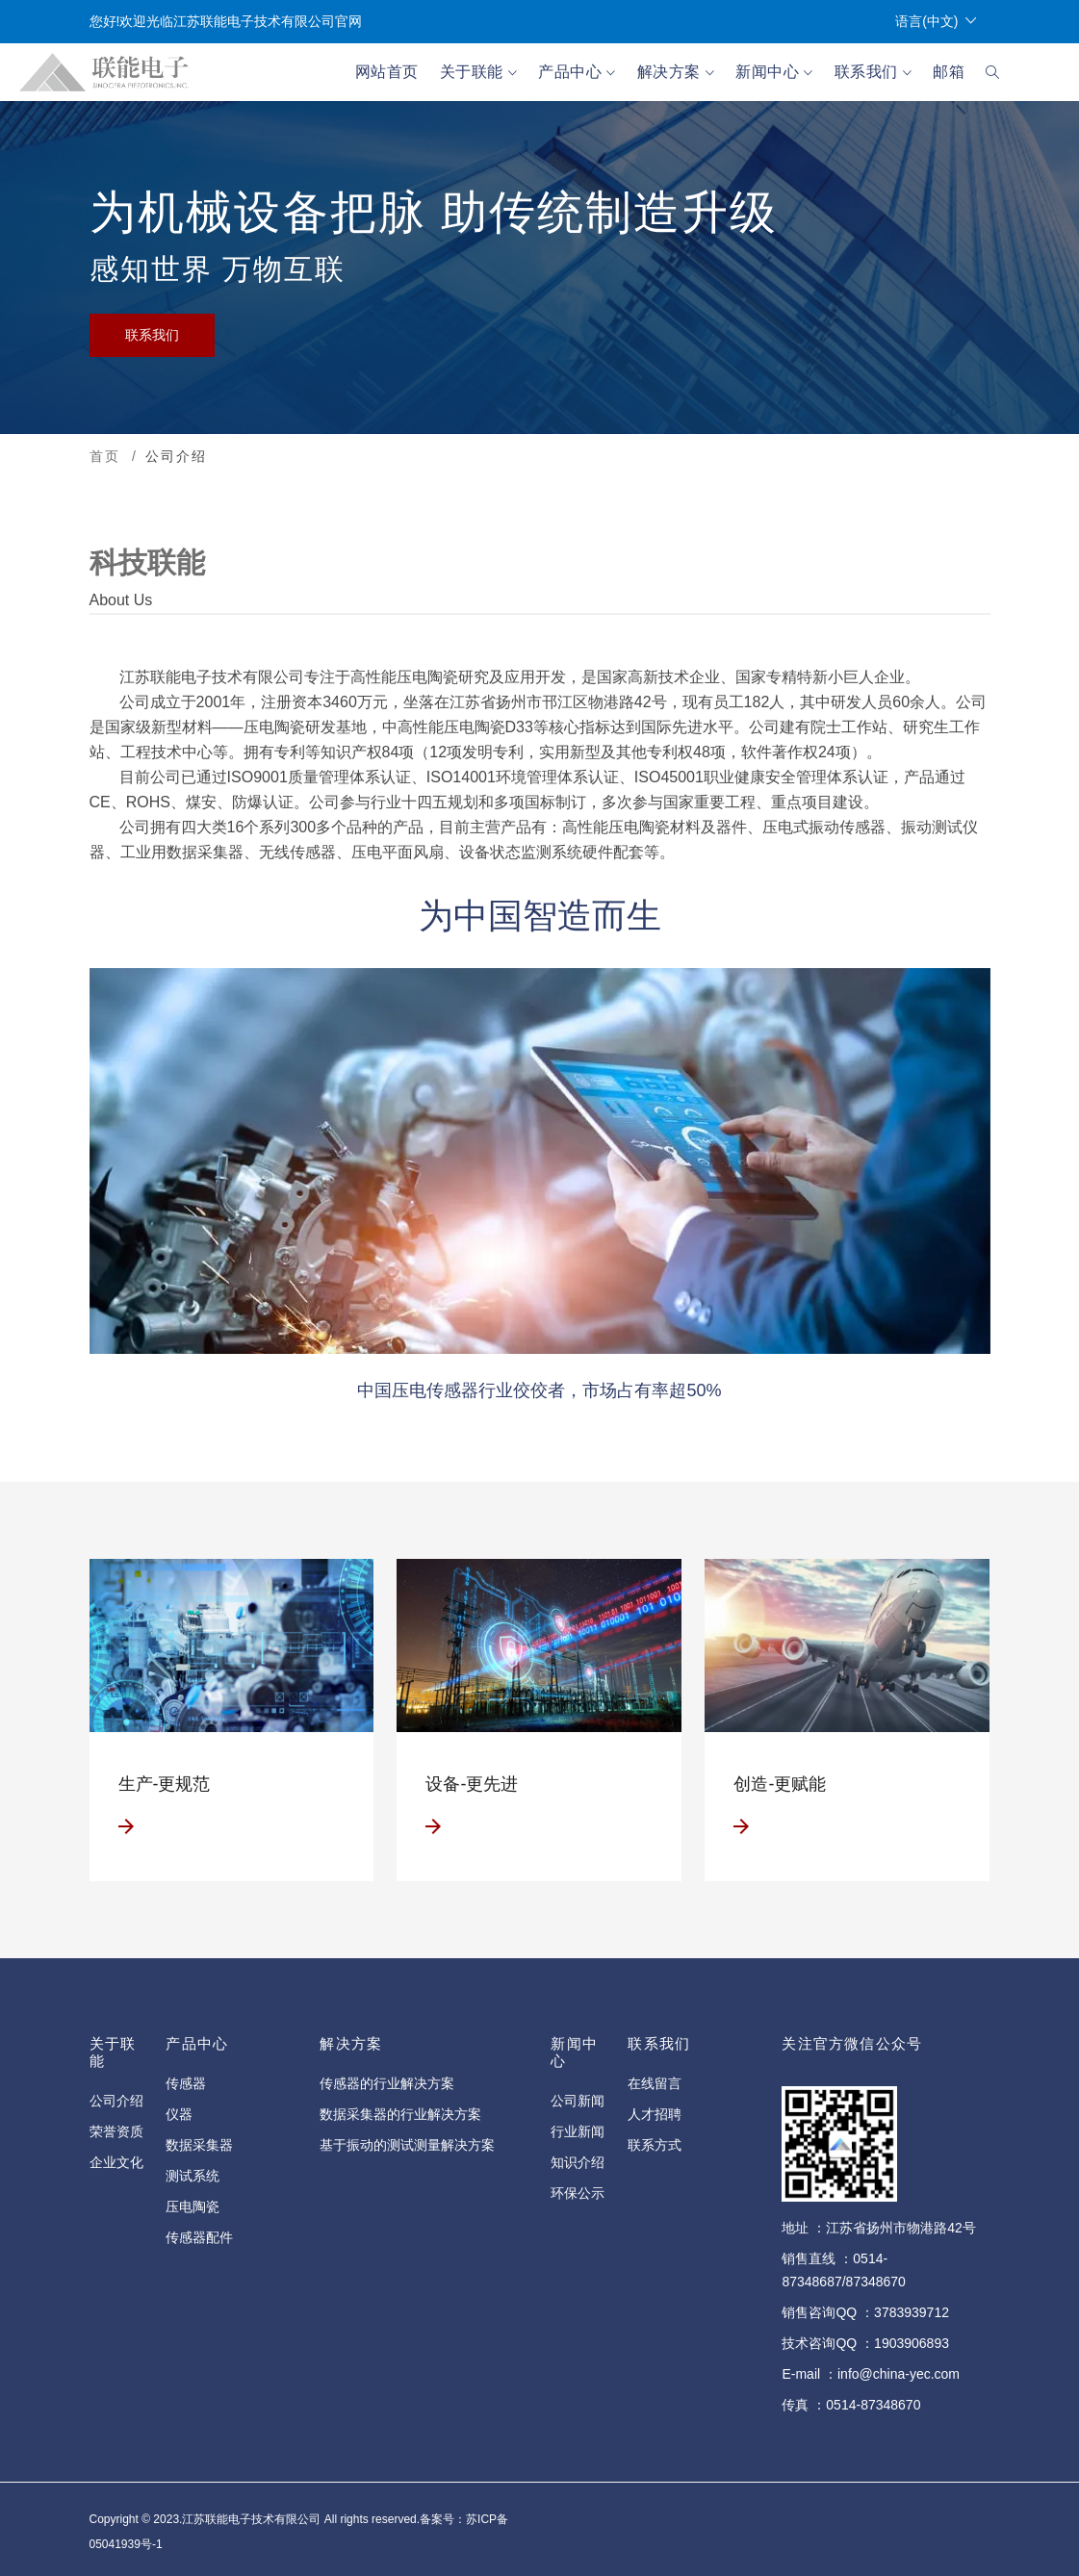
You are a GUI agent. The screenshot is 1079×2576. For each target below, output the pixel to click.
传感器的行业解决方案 (387, 2083)
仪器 (179, 2114)
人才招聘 (654, 2114)
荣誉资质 (116, 2131)
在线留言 (654, 2083)
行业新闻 (577, 2131)
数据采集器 (199, 2145)
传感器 (186, 2083)
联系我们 (873, 72)
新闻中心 (773, 72)
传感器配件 (199, 2237)
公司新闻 (577, 2100)
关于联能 (478, 72)
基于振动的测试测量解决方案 (407, 2145)
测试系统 (192, 2175)
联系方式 (654, 2145)
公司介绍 (116, 2100)
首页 (105, 456)
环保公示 (577, 2193)
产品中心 (576, 72)
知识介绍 (577, 2162)
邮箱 (948, 72)
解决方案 (675, 72)
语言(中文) (935, 22)
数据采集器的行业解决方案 (400, 2114)
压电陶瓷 (192, 2206)
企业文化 (116, 2162)
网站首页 (387, 72)
